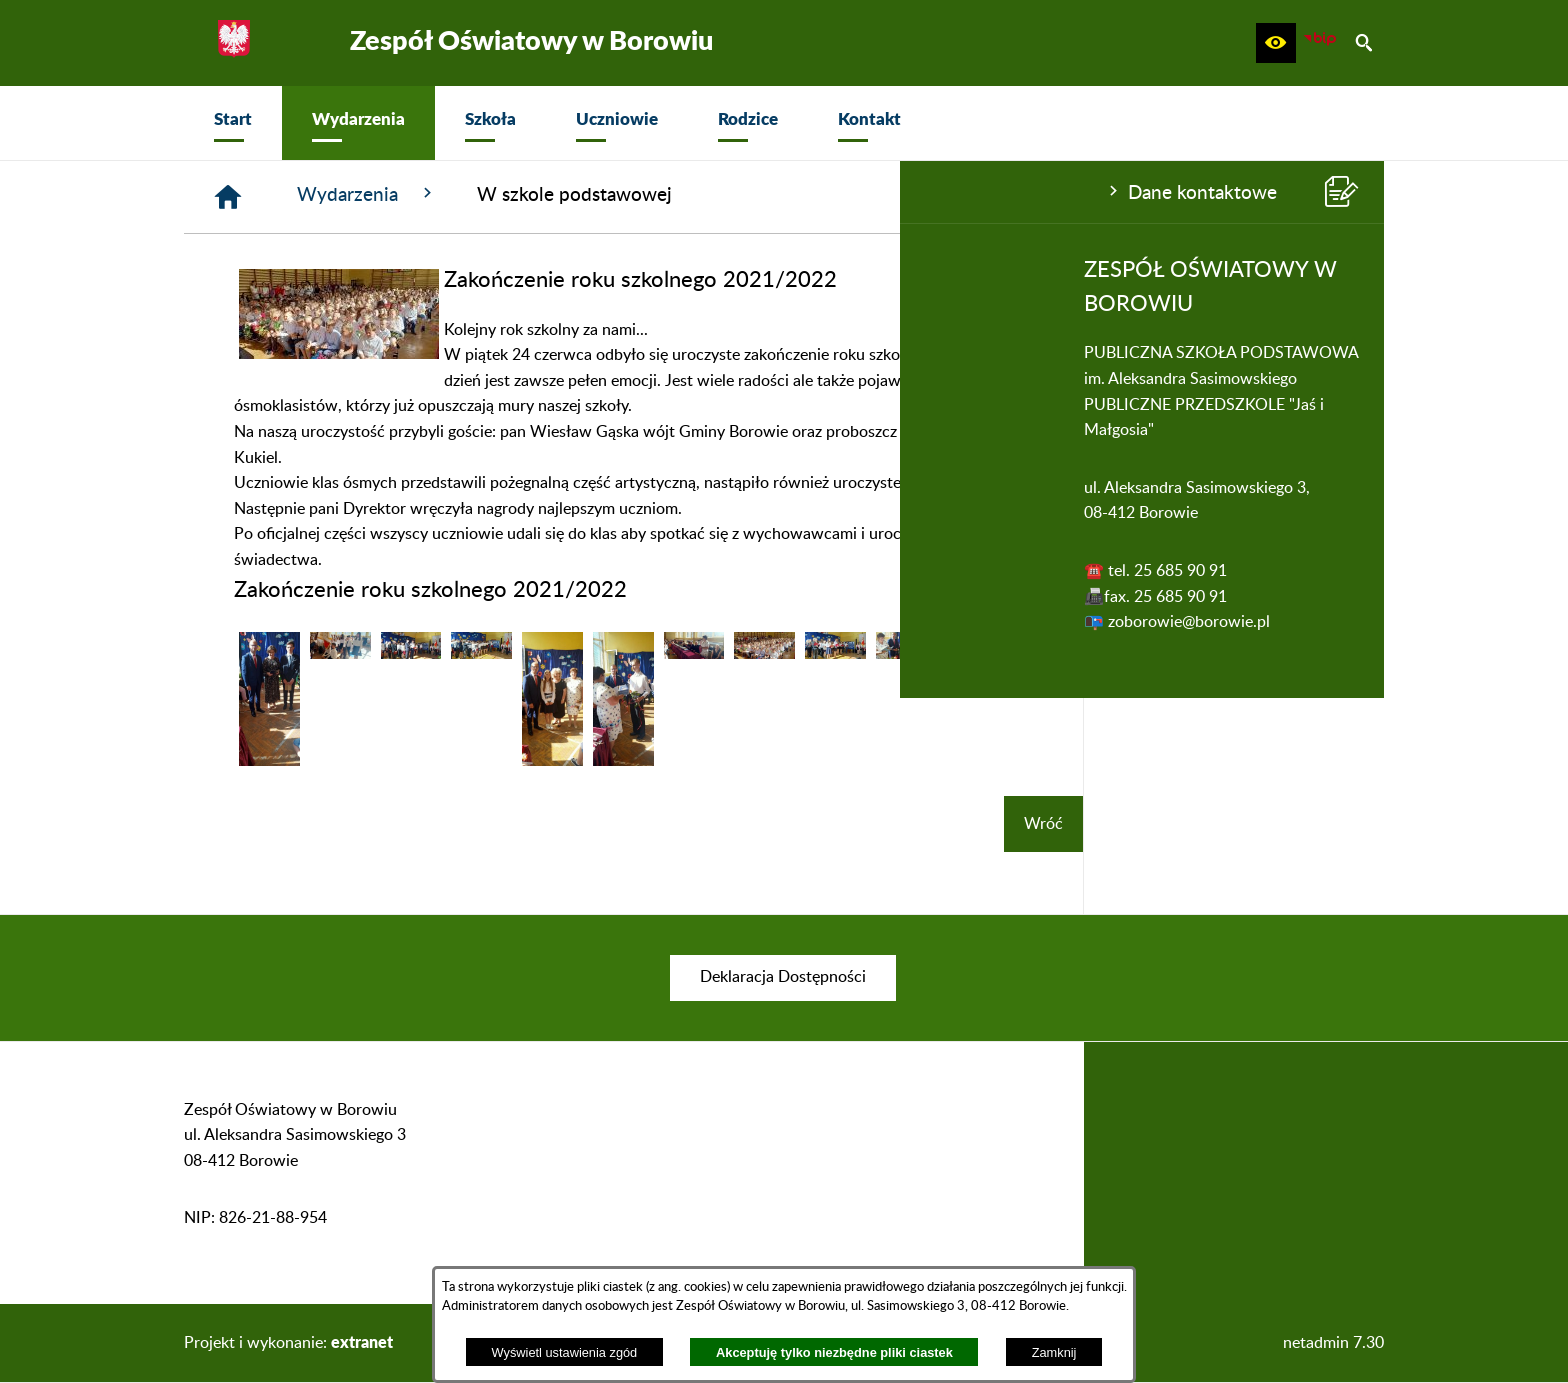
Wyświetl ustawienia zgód (565, 1352)
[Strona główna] (529, 197)
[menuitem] (233, 123)
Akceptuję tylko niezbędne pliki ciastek (834, 1352)
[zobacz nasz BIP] (1320, 43)
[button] (1276, 43)
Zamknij (1054, 1352)
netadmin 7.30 (1333, 1343)
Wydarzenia (668, 194)
